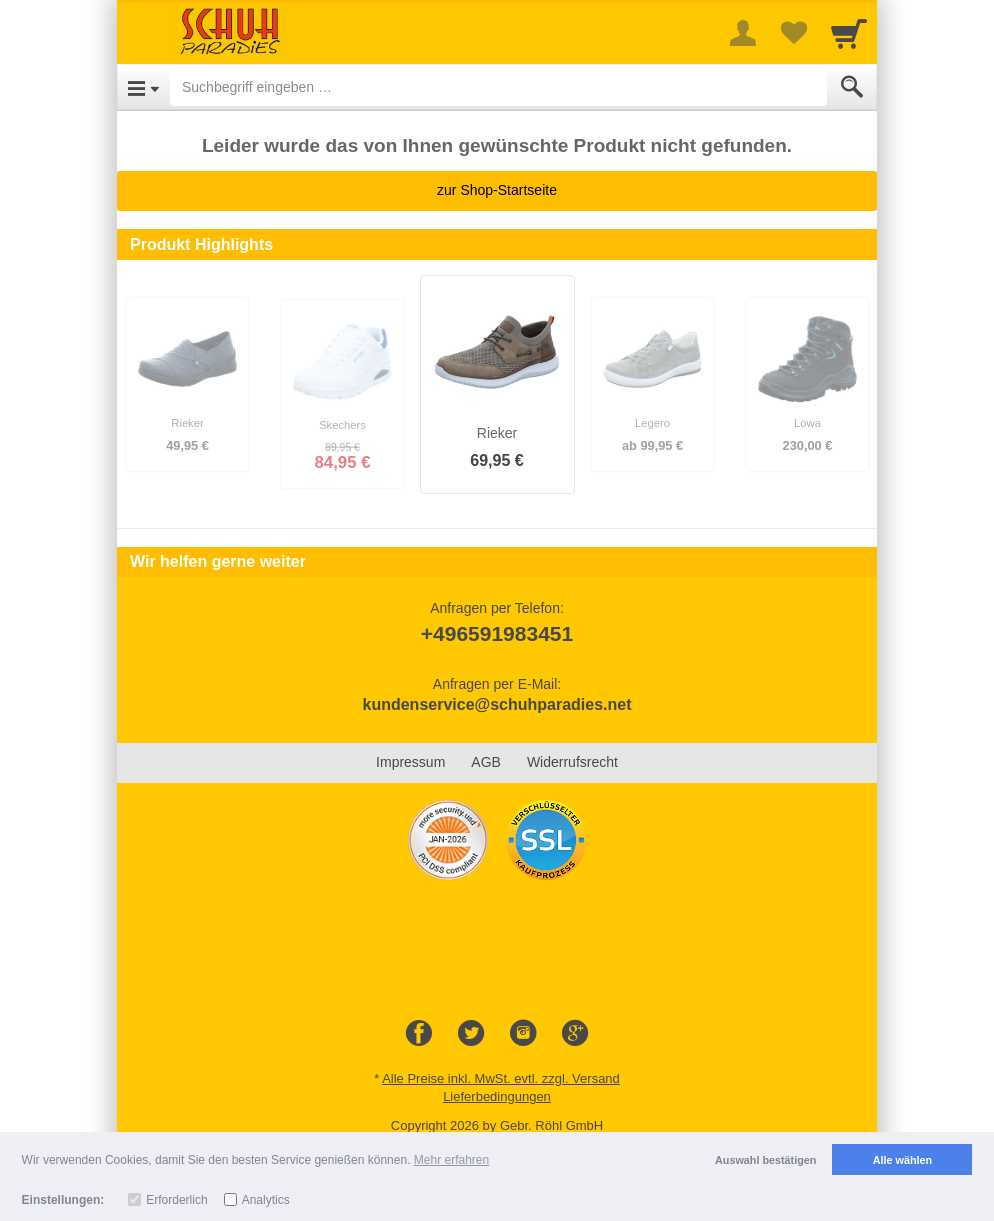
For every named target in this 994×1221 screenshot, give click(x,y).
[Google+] (575, 1034)
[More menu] (743, 33)
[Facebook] (419, 1034)
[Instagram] (523, 1034)
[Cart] (849, 33)
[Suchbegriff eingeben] (498, 87)
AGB (486, 762)
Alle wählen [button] (902, 1160)
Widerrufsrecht (572, 762)
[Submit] (852, 87)
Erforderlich (176, 1200)
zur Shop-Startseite (497, 190)
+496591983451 (497, 633)
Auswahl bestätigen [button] (765, 1160)
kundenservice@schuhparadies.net (496, 704)
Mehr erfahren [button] (451, 1160)
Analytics (266, 1200)
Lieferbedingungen (497, 1096)
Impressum (410, 762)
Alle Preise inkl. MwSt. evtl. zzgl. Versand (501, 1078)
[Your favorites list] (793, 33)
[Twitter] (471, 1034)
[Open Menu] (143, 87)
